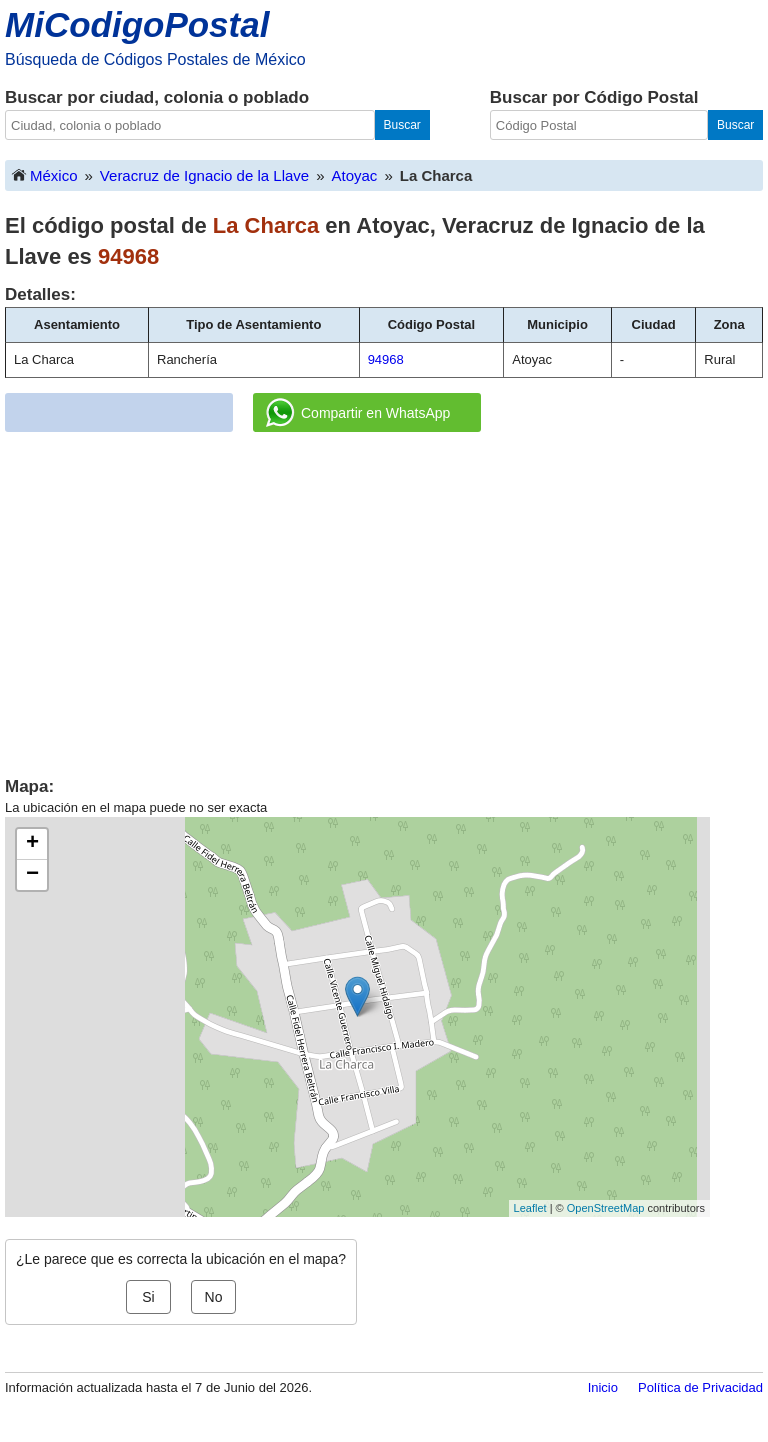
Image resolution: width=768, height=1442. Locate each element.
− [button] (32, 875)
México (44, 174)
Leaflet (530, 1208)
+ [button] (32, 844)
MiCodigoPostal (137, 24)
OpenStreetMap (606, 1208)
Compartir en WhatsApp (358, 413)
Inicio (603, 1387)
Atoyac (355, 175)
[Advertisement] (384, 597)
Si (148, 1297)
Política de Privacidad (700, 1387)
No (214, 1297)
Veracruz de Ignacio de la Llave (204, 175)
